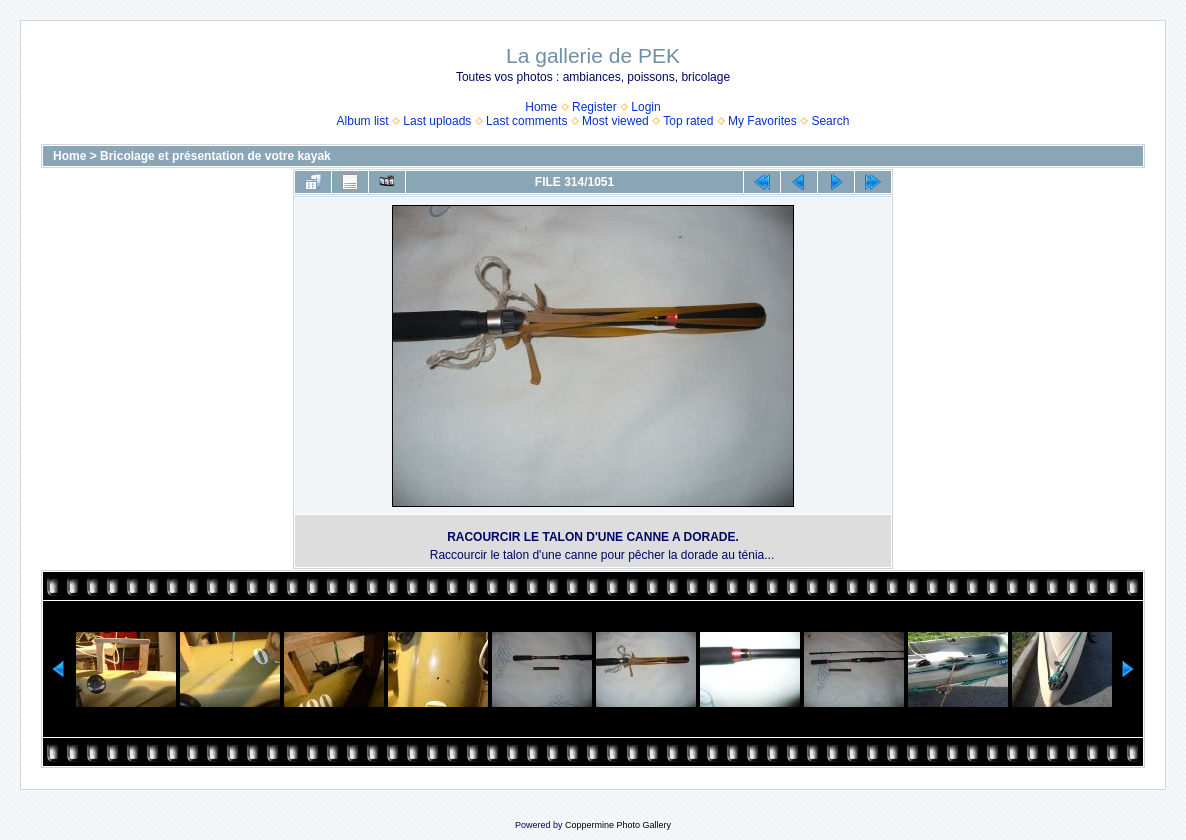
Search (830, 121)
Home (541, 107)
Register (594, 107)
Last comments (526, 121)
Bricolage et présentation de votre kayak (215, 156)
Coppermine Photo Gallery (618, 825)
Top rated (688, 121)
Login (645, 107)
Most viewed (615, 121)
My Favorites (762, 121)
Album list (363, 121)
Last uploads (437, 121)
